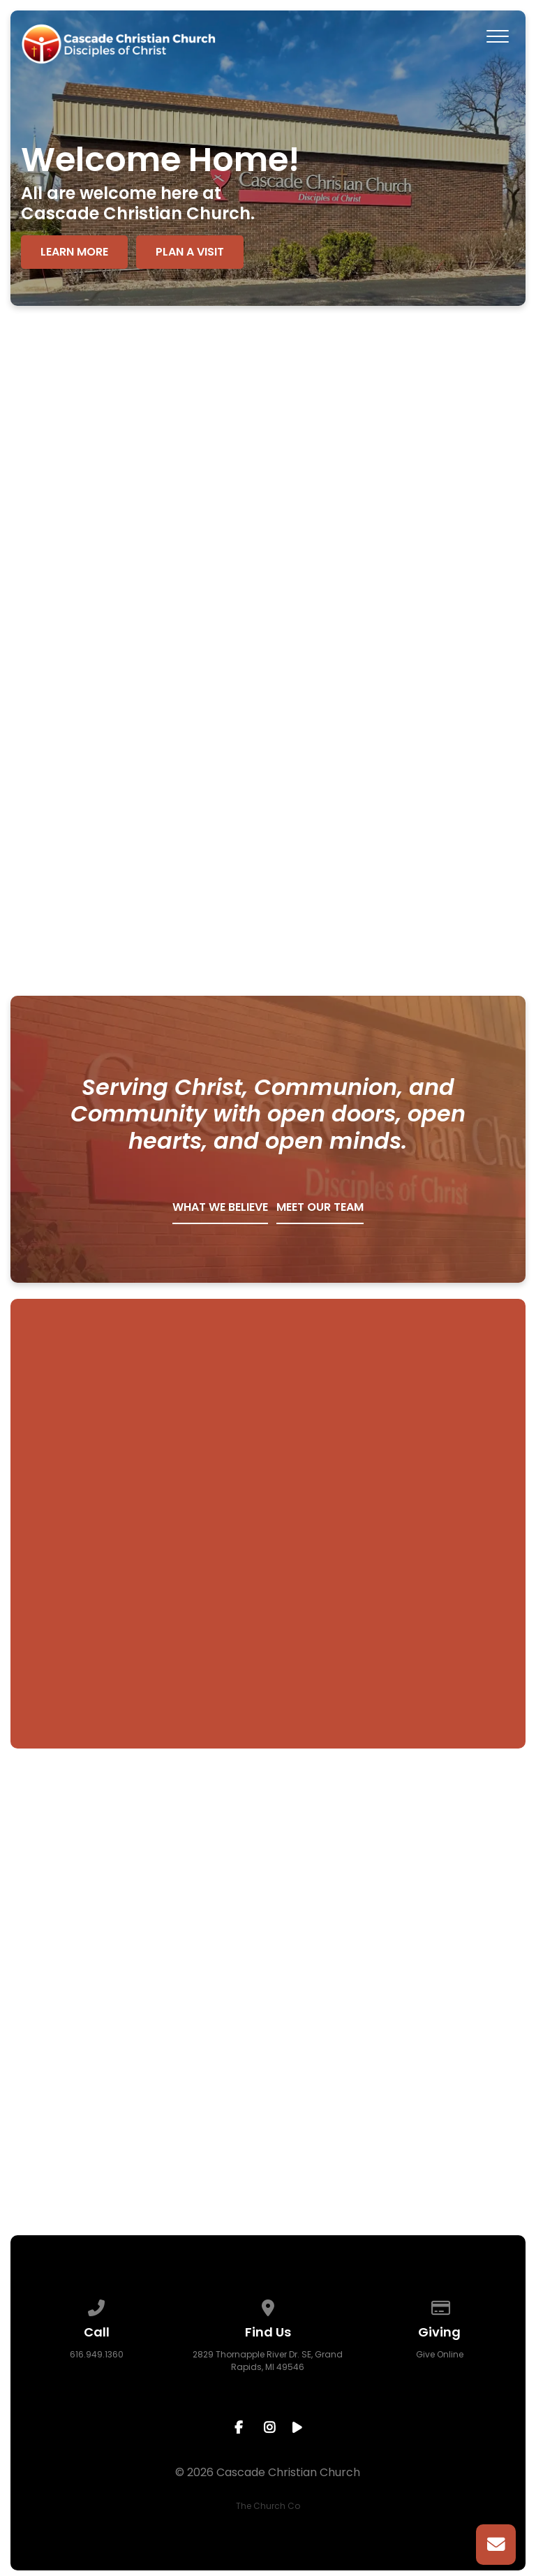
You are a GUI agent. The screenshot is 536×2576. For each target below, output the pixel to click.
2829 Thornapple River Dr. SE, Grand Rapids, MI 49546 (268, 2360)
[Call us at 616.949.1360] (96, 2305)
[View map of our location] (268, 2305)
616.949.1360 (97, 2354)
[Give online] (440, 2305)
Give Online (439, 2354)
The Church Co (268, 2506)
